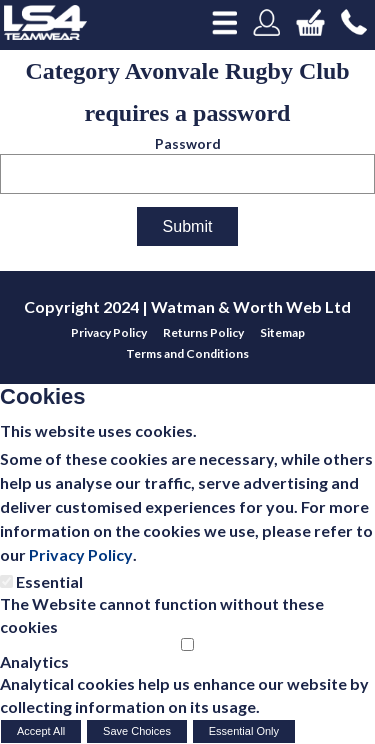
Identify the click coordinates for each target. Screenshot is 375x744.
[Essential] (6, 581)
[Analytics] (187, 644)
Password (188, 143)
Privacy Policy (81, 554)
